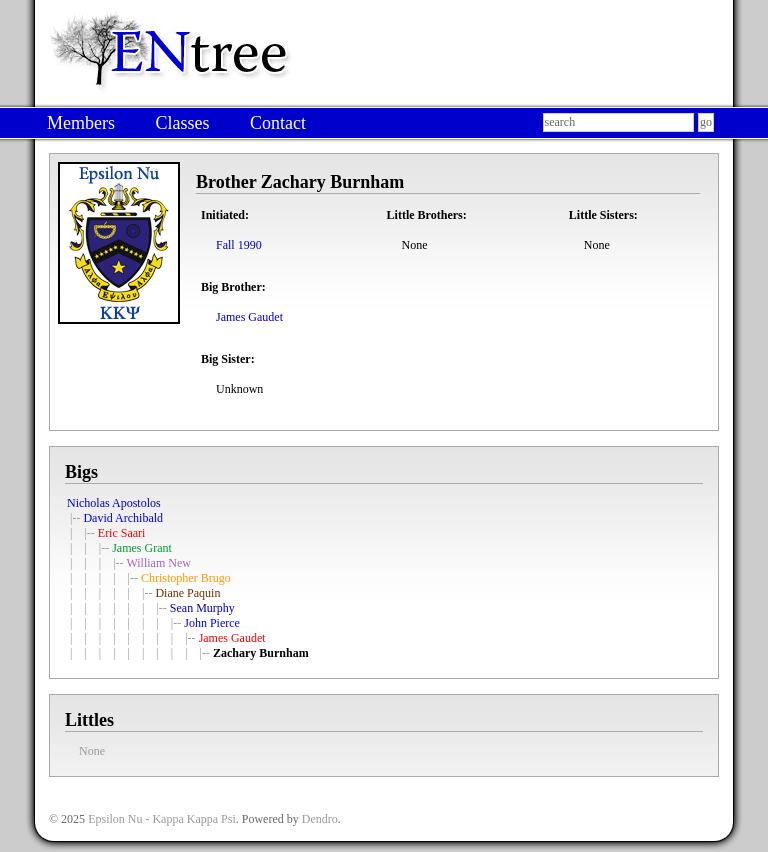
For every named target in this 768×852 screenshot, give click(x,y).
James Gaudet (249, 317)
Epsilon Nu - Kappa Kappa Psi (162, 819)
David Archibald (123, 518)
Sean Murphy (202, 608)
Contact (278, 123)
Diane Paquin (187, 593)
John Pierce (212, 623)
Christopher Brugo (186, 578)
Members (81, 123)
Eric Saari (122, 533)
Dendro (320, 819)
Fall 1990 (239, 245)
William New (158, 563)
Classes (182, 123)
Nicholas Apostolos (114, 503)
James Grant (142, 548)
